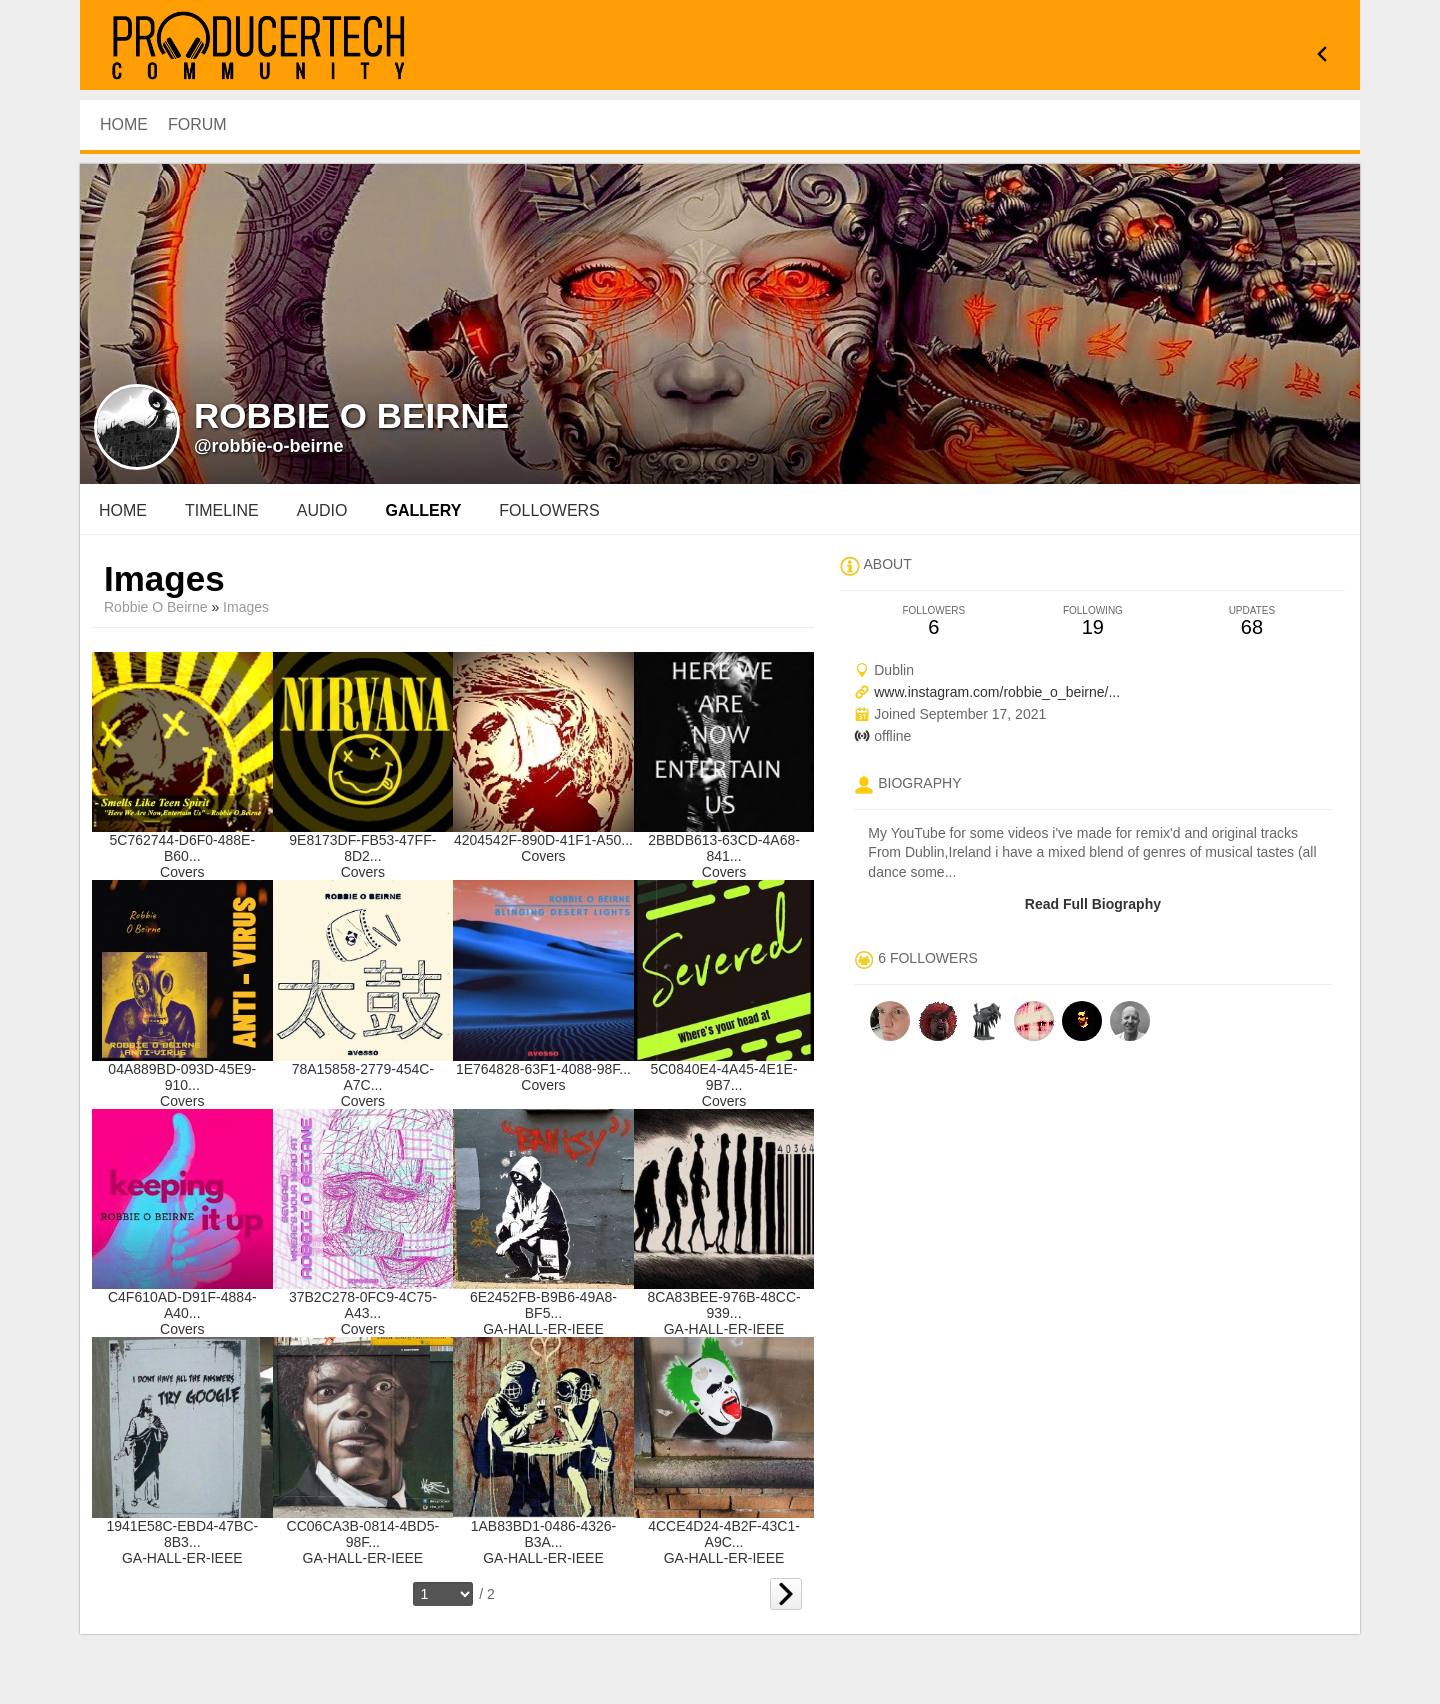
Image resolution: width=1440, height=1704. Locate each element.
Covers (182, 872)
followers (549, 510)
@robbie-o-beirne (269, 446)
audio (322, 510)
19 (1092, 621)
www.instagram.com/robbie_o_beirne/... (997, 692)
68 (1251, 621)
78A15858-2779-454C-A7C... (363, 1077)
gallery (423, 510)
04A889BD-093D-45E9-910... (182, 1077)
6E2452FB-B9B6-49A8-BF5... (543, 1305)
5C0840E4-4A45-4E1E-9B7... (723, 1077)
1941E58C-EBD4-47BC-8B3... (182, 1534)
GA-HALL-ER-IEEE (543, 1329)
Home (123, 510)
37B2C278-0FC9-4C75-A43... (363, 1305)
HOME (124, 124)
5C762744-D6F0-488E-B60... (183, 848)
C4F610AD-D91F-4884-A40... (182, 1305)
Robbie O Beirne (156, 607)
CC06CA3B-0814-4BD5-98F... (363, 1534)
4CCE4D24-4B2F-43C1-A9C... (724, 1534)
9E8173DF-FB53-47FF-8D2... (362, 848)
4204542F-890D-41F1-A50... (543, 840)
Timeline (222, 510)
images (246, 607)
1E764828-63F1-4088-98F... (543, 1069)
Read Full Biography (1093, 904)
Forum (197, 124)
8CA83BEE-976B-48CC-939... (723, 1305)
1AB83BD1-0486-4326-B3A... (544, 1534)
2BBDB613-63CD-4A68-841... (724, 848)
